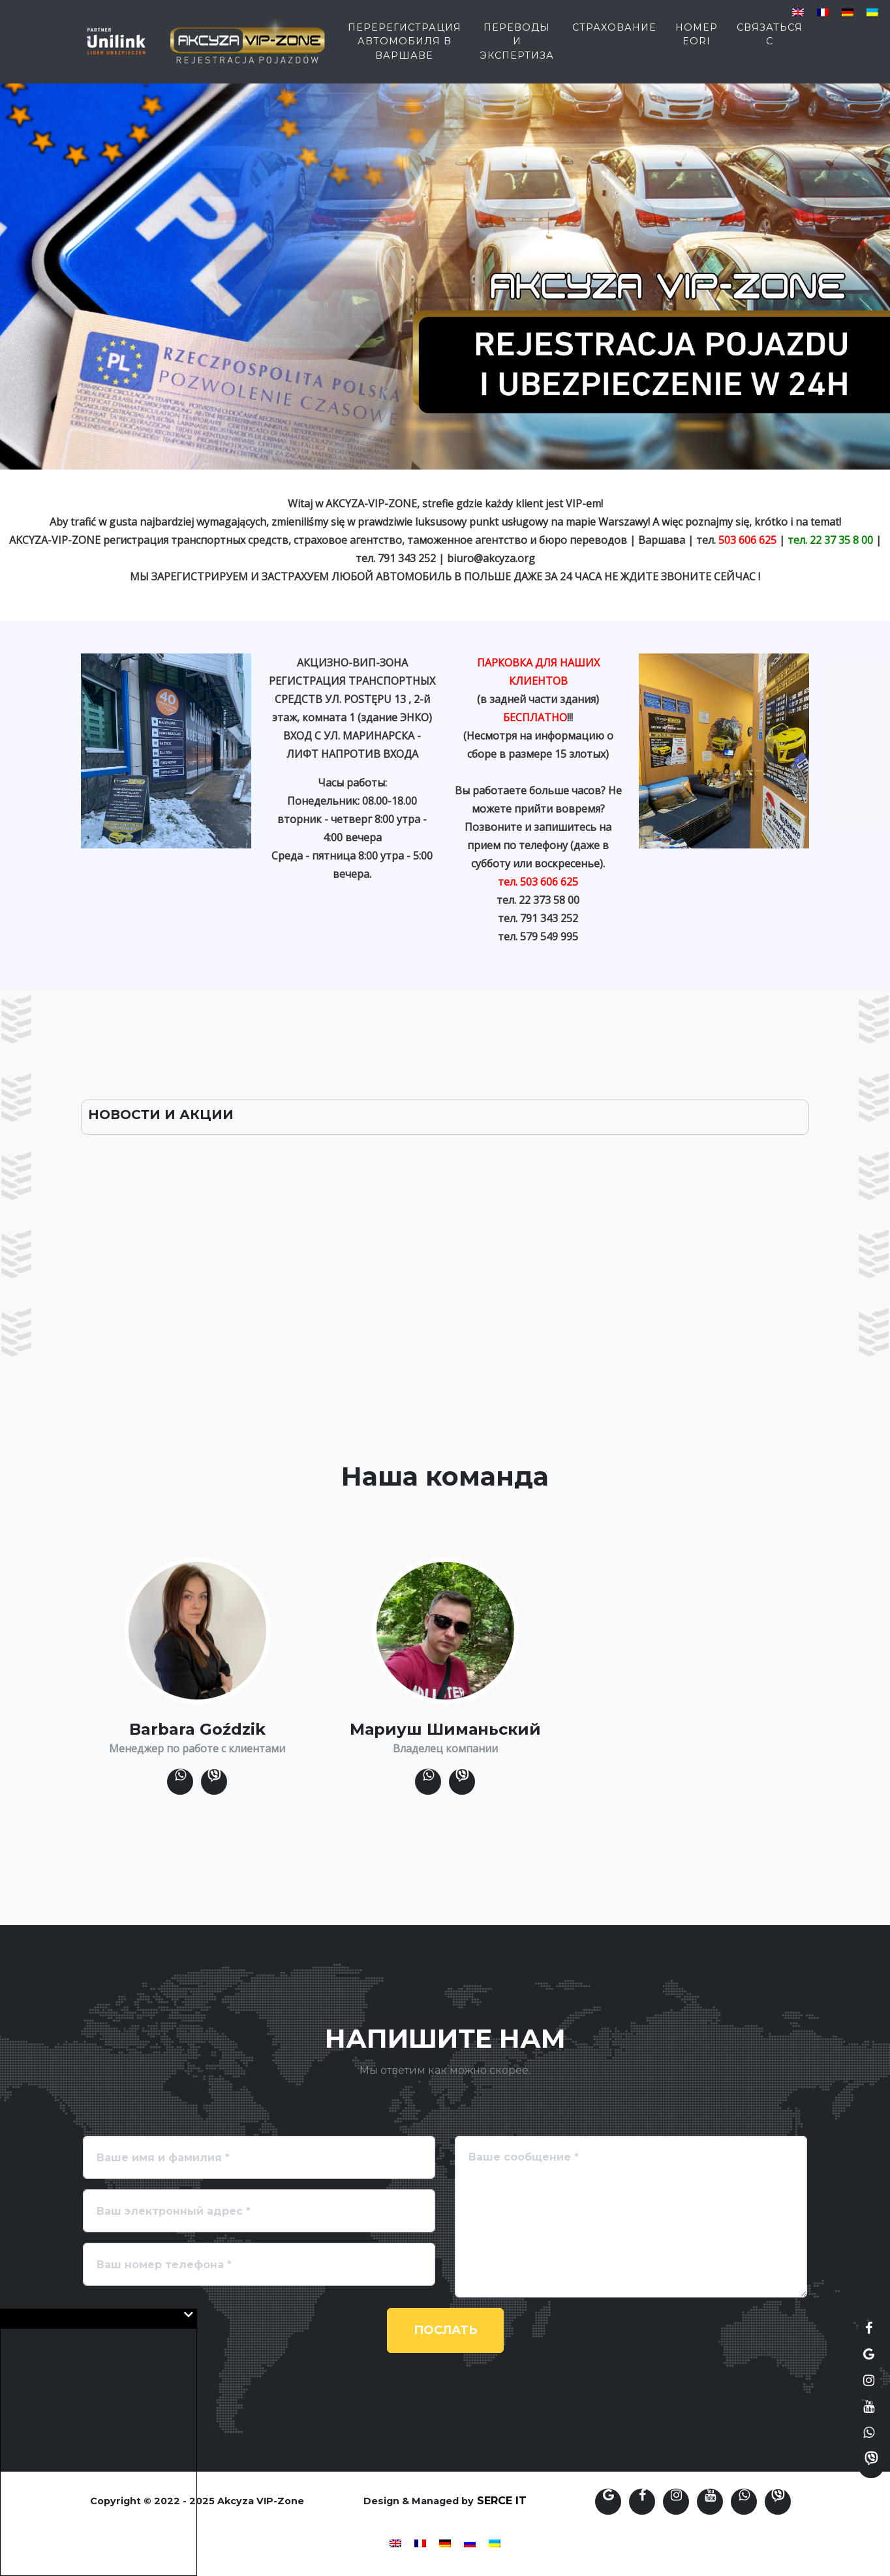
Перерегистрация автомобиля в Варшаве (404, 47)
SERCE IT (502, 2500)
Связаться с (770, 40)
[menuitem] (798, 12)
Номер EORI (696, 40)
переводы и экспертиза (517, 47)
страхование (614, 33)
